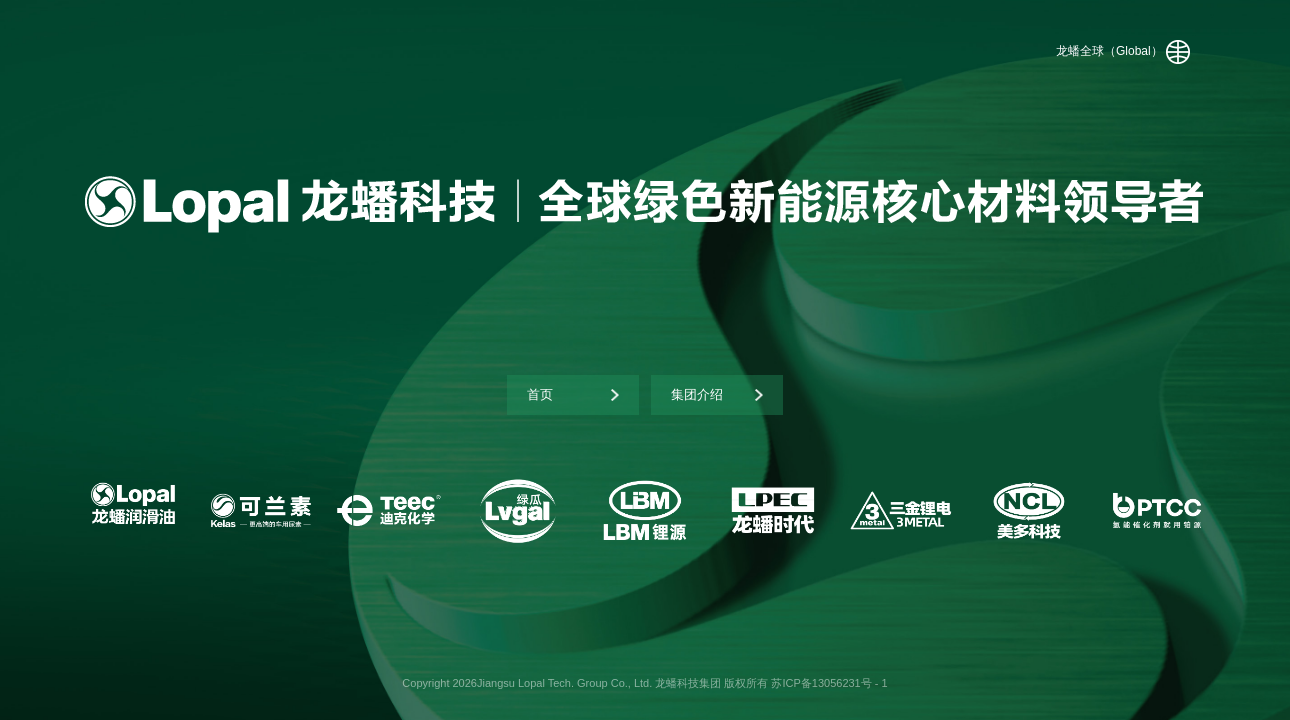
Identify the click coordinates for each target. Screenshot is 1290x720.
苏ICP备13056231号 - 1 (829, 683)
